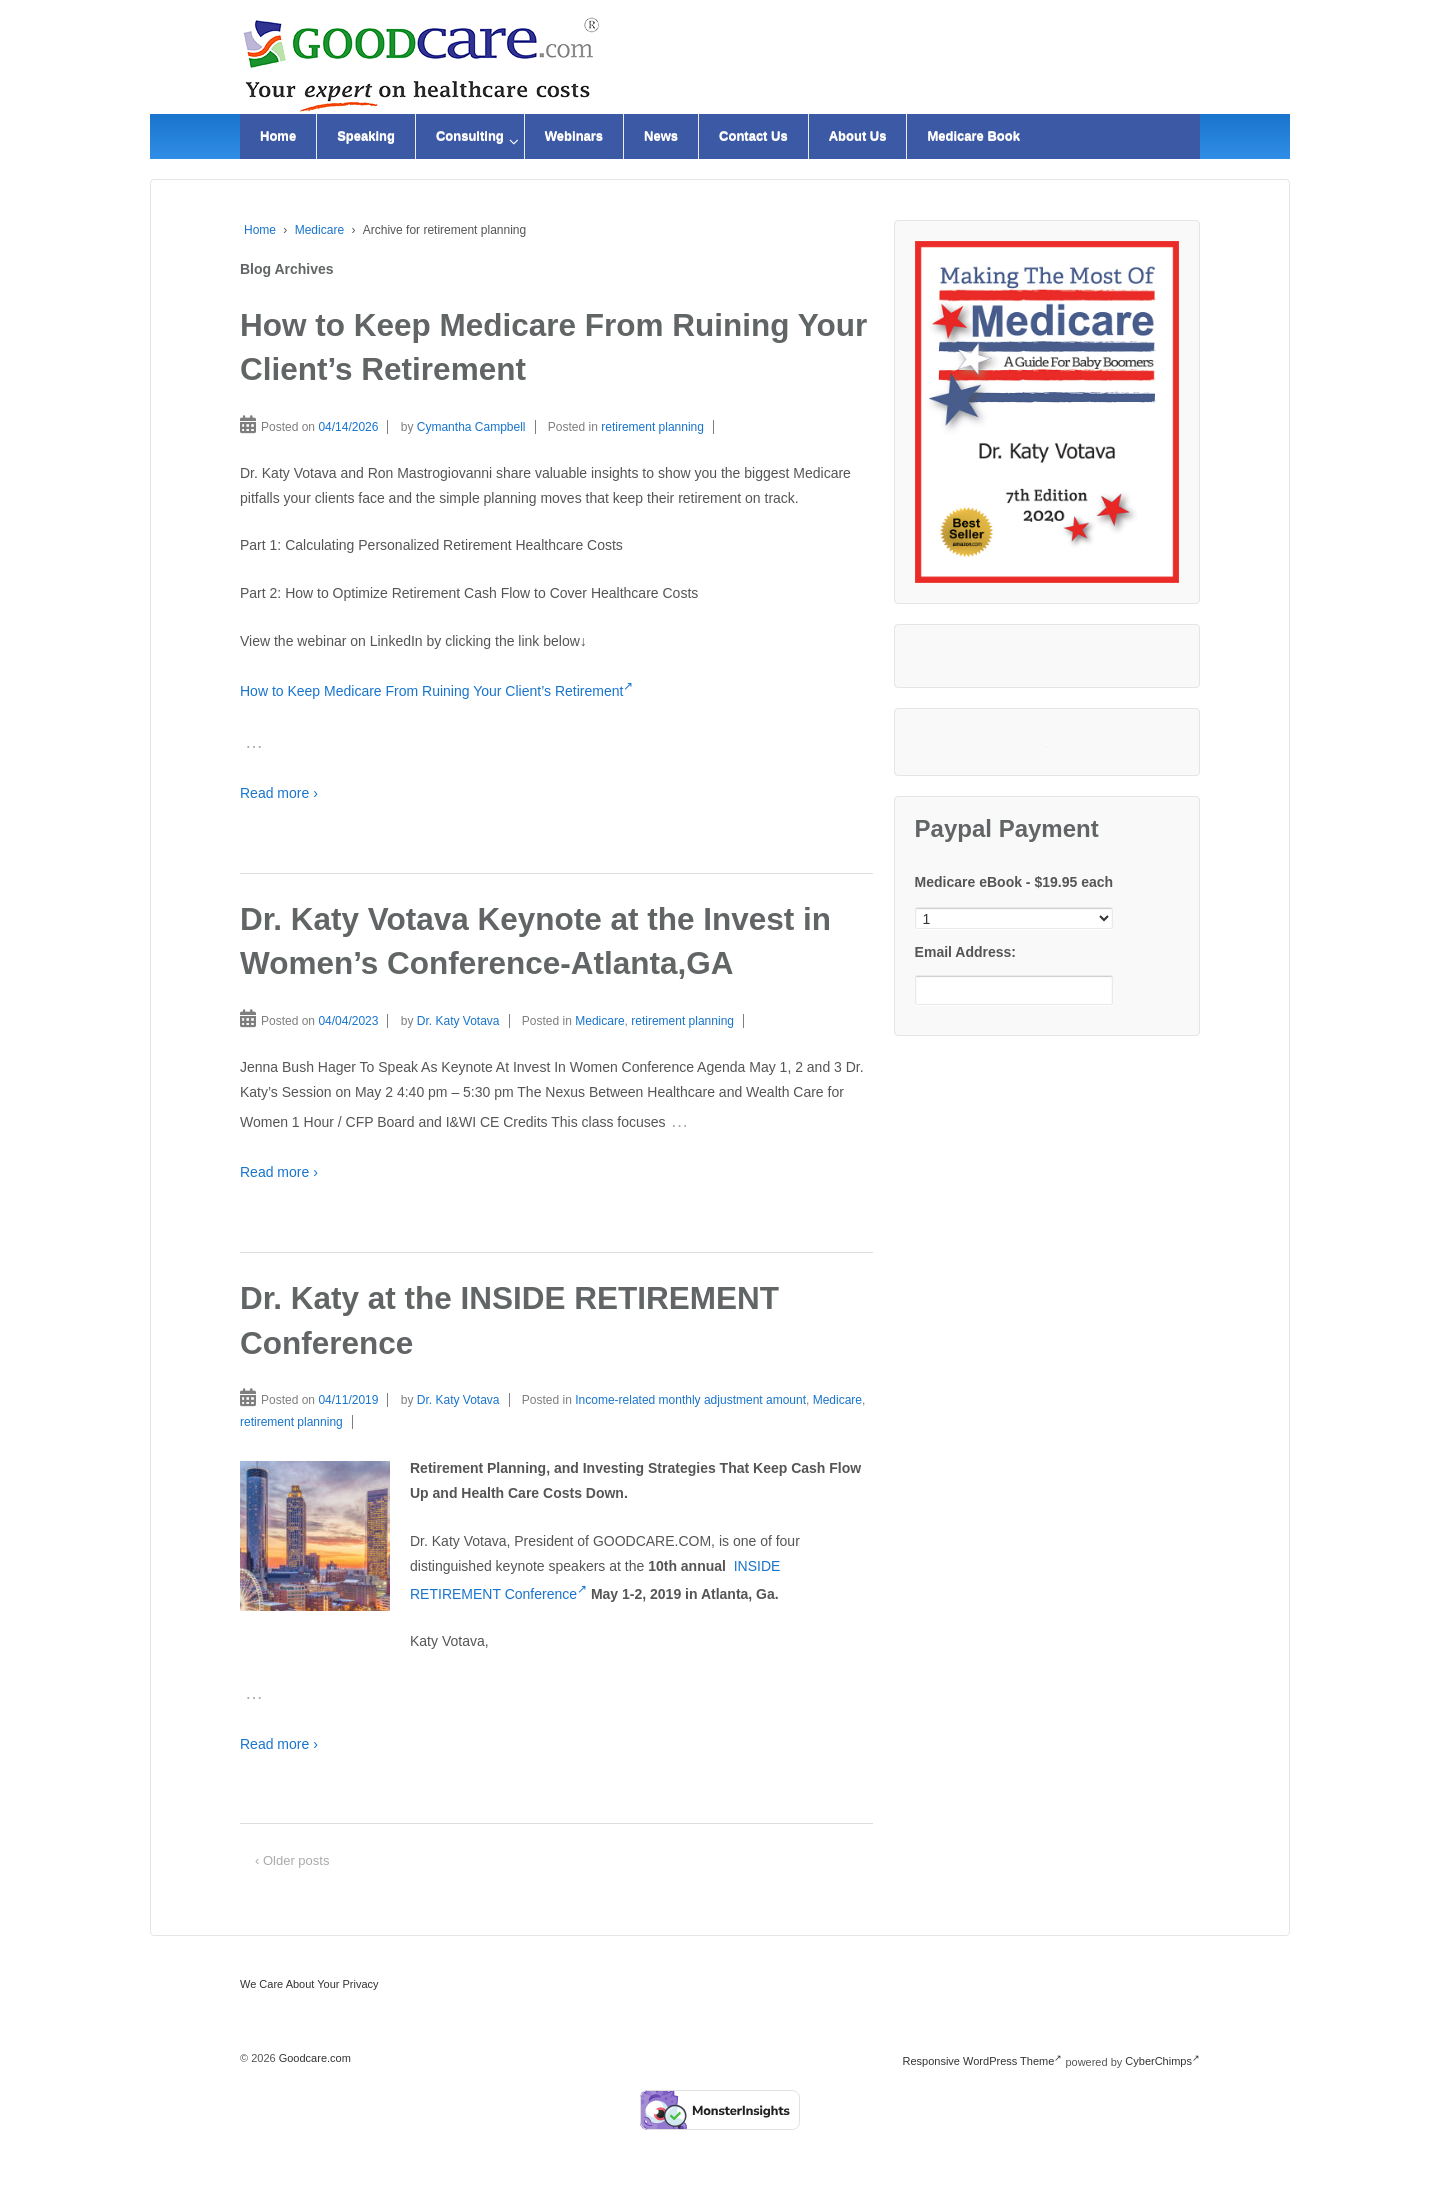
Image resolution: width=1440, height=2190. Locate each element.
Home (278, 136)
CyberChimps (1162, 2061)
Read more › (279, 793)
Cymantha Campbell (471, 427)
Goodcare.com (313, 2058)
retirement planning (652, 427)
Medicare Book (973, 136)
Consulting (470, 136)
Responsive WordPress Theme (983, 2061)
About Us (858, 136)
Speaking (366, 136)
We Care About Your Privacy (309, 1984)
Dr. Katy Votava (458, 1021)
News (661, 136)
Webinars (574, 136)
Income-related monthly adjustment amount (690, 1400)
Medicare (319, 230)
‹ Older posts (292, 1860)
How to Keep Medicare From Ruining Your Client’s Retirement (436, 691)
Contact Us (753, 136)
